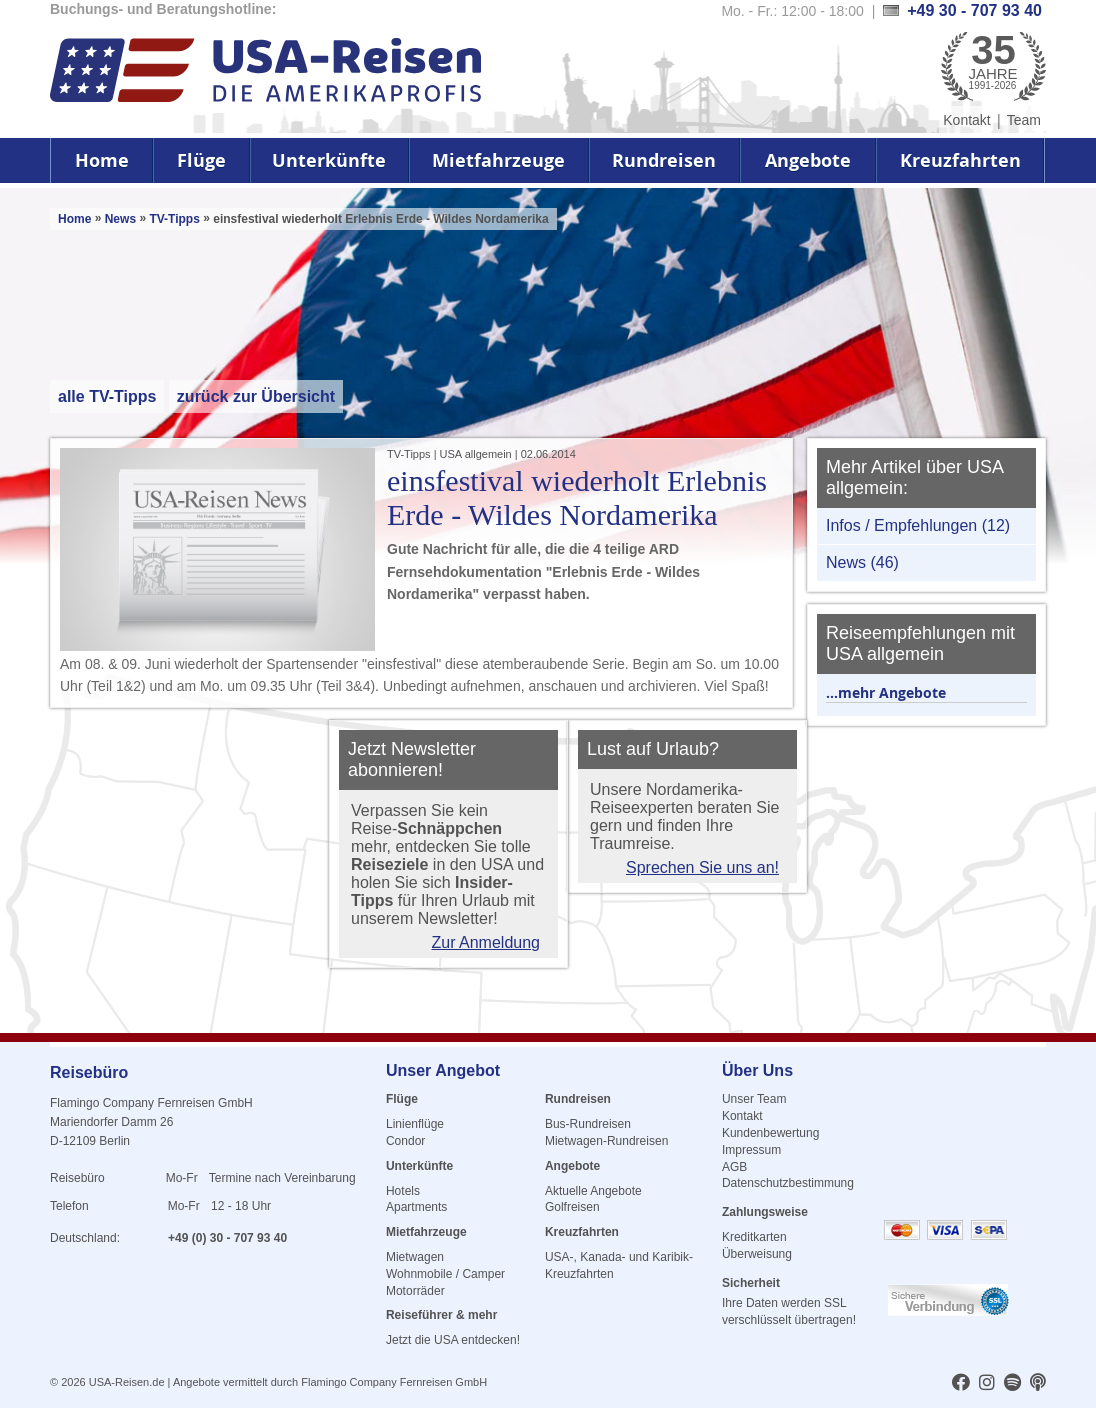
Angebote (808, 160)
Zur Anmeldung (485, 942)
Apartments (416, 1207)
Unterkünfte (329, 160)
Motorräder (415, 1291)
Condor (405, 1141)
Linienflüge (415, 1124)
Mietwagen (415, 1257)
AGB (734, 1167)
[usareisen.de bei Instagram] (987, 1384)
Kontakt (966, 120)
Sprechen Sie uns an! (702, 867)
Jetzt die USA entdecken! (453, 1340)
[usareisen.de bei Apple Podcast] (1038, 1384)
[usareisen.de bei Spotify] (1012, 1384)
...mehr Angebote (886, 692)
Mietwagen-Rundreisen (606, 1141)
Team (1024, 120)
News (120, 219)
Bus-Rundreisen (588, 1124)
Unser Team (754, 1099)
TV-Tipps (176, 219)
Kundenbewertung (770, 1133)
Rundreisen (664, 160)
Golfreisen (572, 1207)
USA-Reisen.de (127, 1382)
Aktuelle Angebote (593, 1191)
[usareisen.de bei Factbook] (961, 1384)
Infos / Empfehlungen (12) (918, 525)
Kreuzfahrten (960, 160)
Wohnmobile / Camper (445, 1274)
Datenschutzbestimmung (788, 1183)
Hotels (403, 1191)
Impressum (751, 1150)
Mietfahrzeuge (498, 160)
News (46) (862, 562)
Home (102, 160)
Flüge (201, 160)
